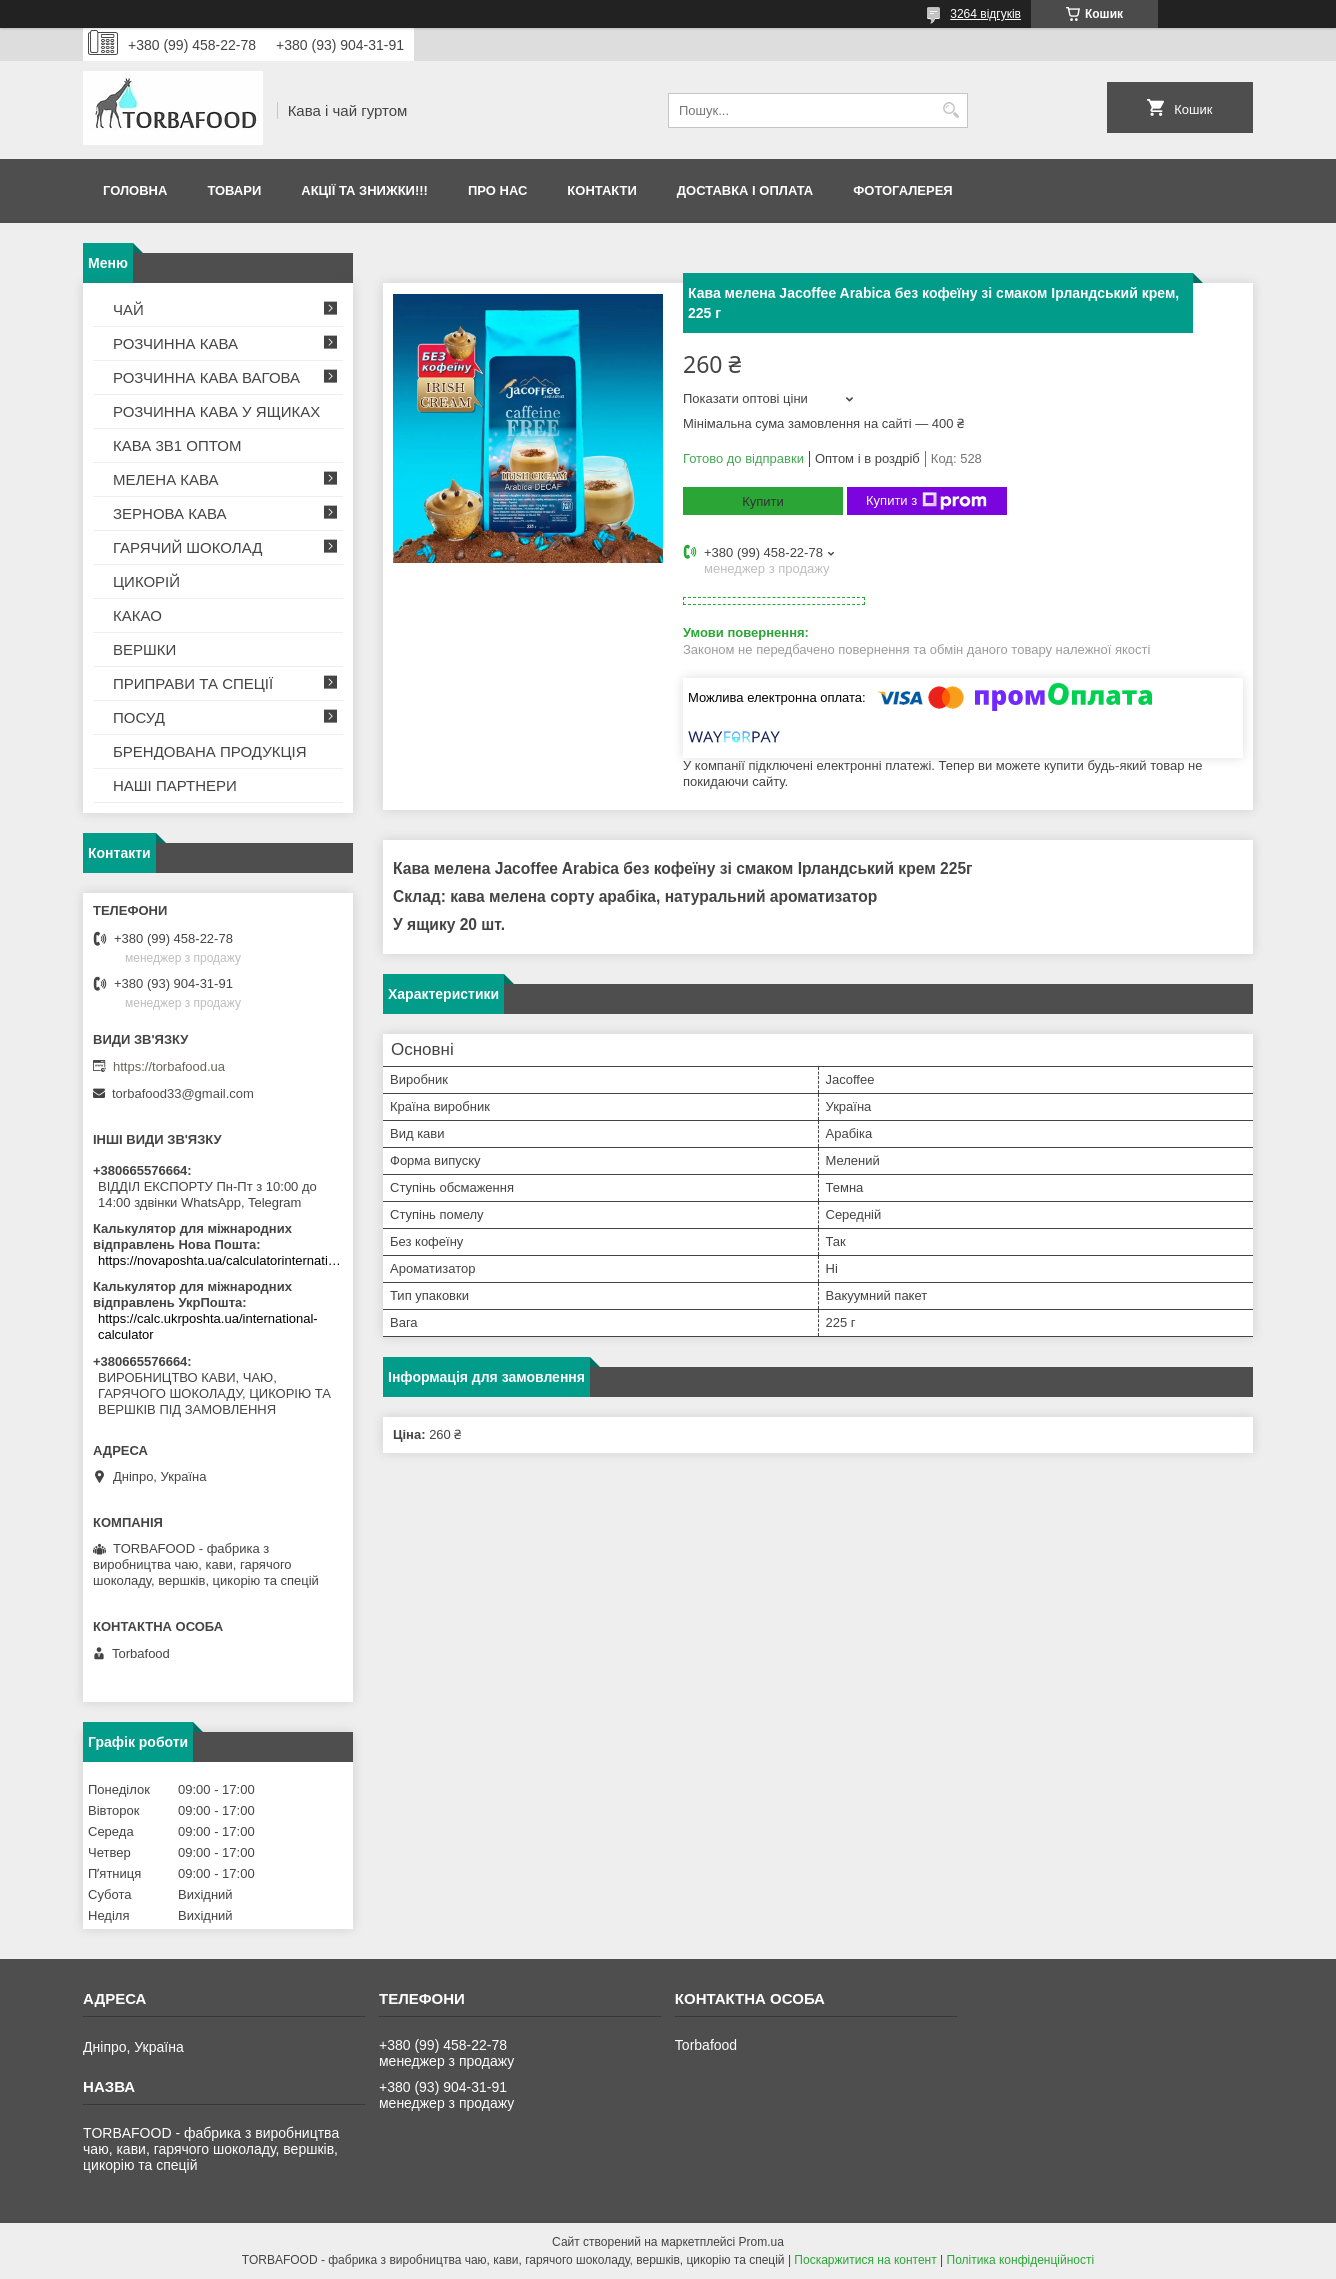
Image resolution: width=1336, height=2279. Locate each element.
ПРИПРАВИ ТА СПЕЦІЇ (193, 683)
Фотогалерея (903, 190)
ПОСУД (139, 717)
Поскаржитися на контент (865, 2260)
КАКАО (137, 615)
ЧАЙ (128, 309)
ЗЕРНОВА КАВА (170, 513)
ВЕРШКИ (144, 649)
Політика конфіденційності (1021, 2260)
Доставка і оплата (745, 190)
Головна (135, 190)
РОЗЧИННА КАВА (175, 343)
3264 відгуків (985, 14)
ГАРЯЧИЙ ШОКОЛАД (187, 547)
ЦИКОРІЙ (146, 581)
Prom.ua (761, 2242)
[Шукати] (950, 110)
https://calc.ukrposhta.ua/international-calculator (208, 1326)
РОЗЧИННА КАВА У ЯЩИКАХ (216, 411)
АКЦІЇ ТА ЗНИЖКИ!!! (364, 190)
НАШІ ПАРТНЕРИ (175, 785)
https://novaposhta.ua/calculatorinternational (220, 1260)
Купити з (926, 501)
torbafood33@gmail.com (183, 1093)
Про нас (497, 190)
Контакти (602, 190)
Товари (234, 190)
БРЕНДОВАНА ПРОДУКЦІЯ (210, 751)
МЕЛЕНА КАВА (166, 479)
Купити (763, 501)
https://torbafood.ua (169, 1066)
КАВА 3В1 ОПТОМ (177, 445)
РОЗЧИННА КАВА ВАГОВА (206, 377)
